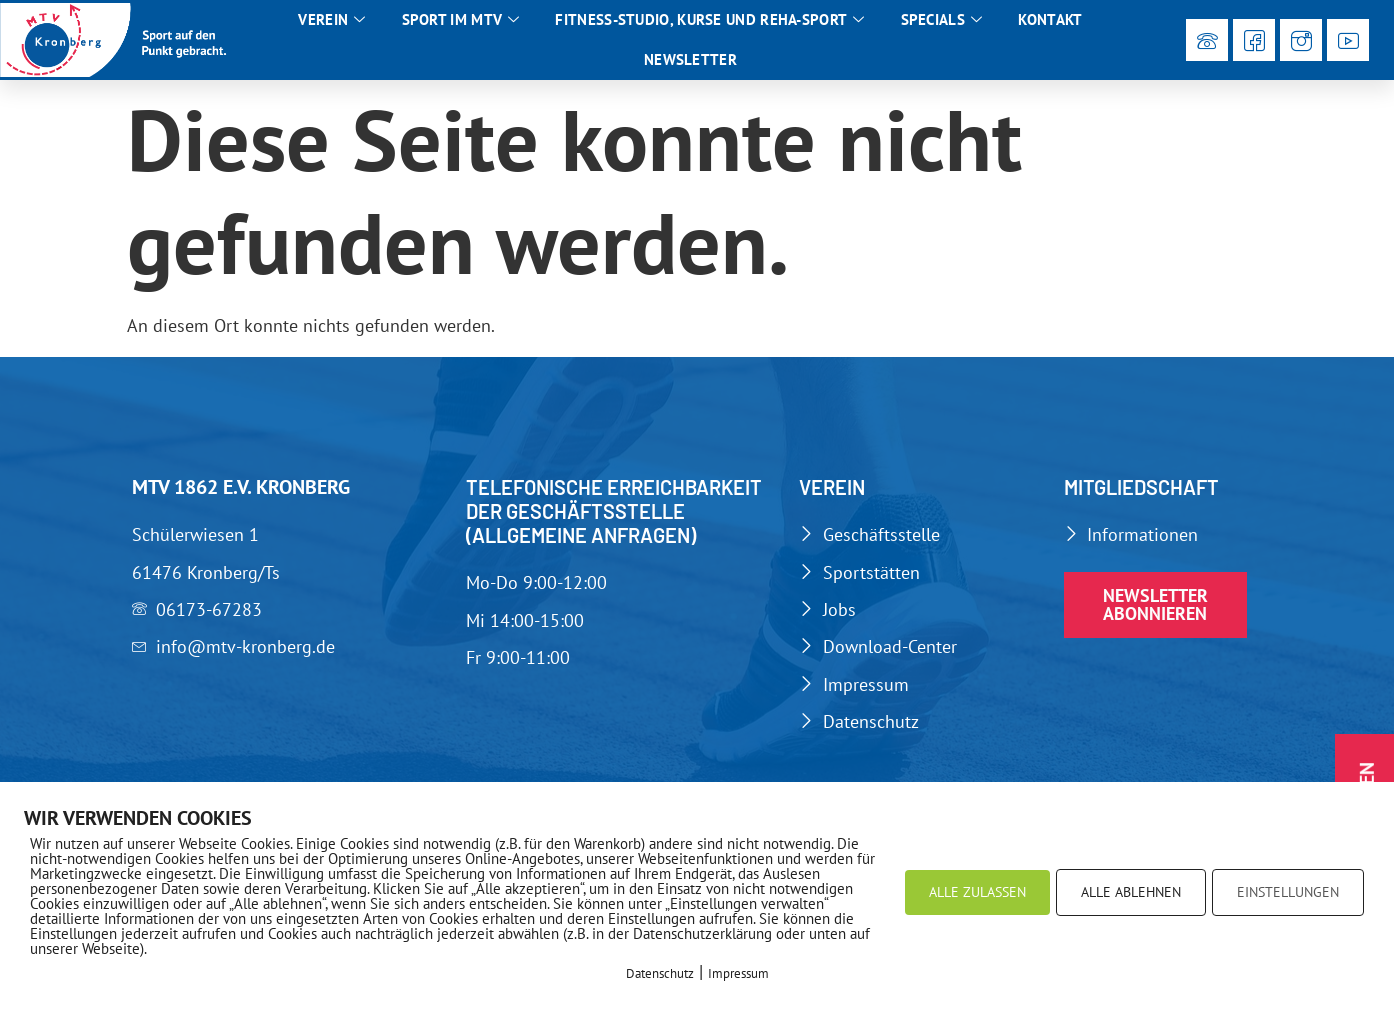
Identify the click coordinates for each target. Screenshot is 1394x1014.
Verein (331, 20)
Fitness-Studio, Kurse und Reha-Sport (709, 20)
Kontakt (1050, 19)
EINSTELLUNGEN (1288, 892)
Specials (942, 20)
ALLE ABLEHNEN (1131, 892)
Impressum (738, 973)
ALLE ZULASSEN (977, 892)
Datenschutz (660, 973)
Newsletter (690, 59)
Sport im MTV (461, 20)
